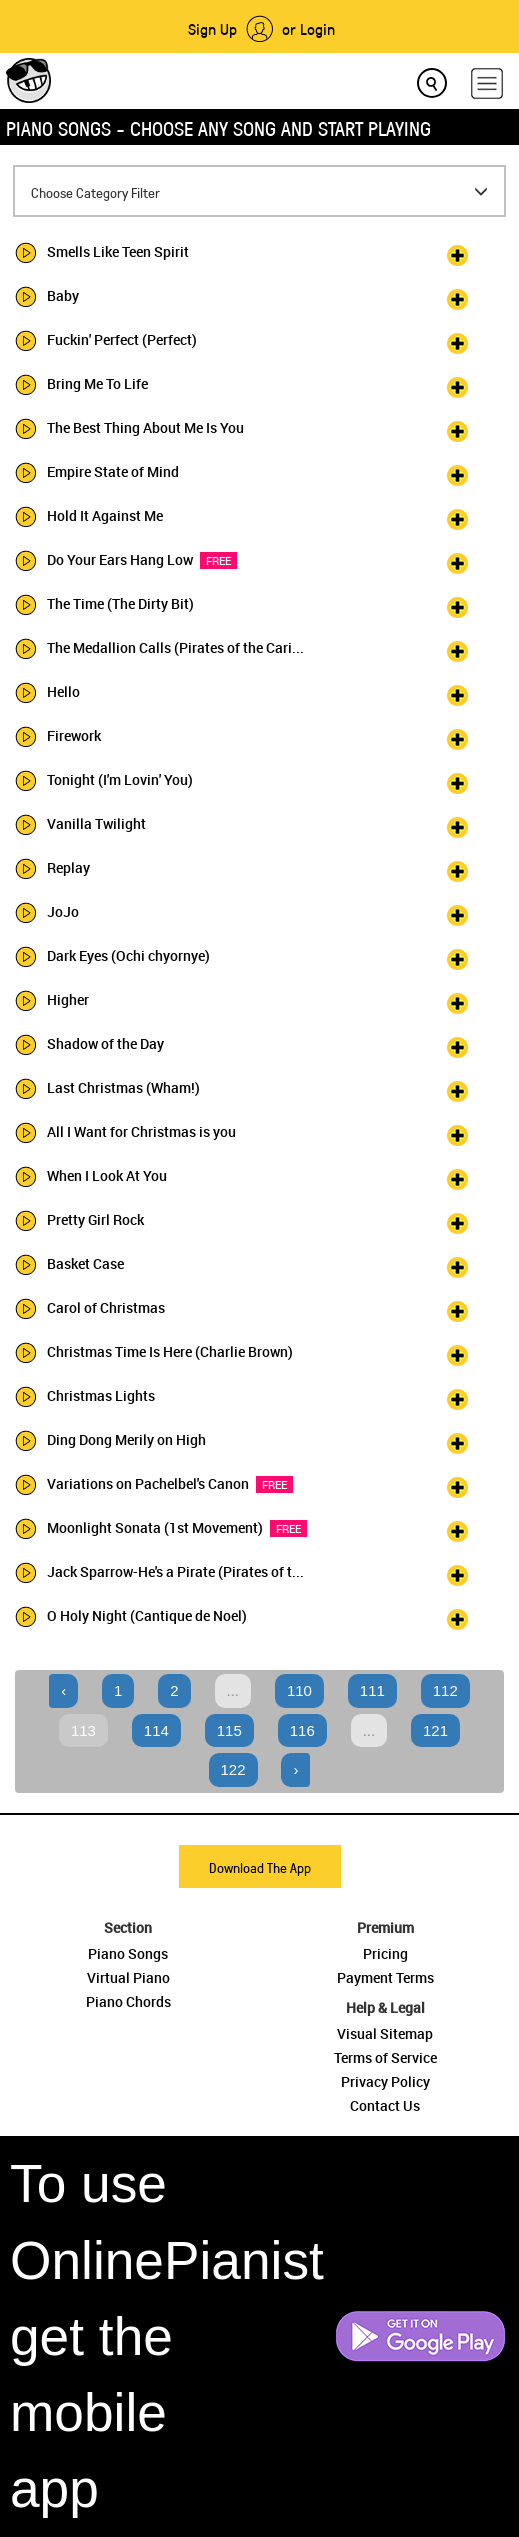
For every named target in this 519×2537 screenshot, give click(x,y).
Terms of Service (385, 2057)
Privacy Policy (385, 2081)
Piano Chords (128, 2001)
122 (233, 1769)
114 (156, 1730)
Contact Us (385, 2105)
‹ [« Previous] (63, 1690)
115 (229, 1730)
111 (372, 1690)
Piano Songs (128, 1953)
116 (302, 1730)
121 (435, 1730)
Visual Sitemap (385, 2033)
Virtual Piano (128, 1977)
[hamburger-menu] (487, 83)
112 (445, 1690)
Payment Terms (385, 1977)
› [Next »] (295, 1769)
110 (299, 1690)
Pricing (385, 1953)
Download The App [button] (260, 1867)
